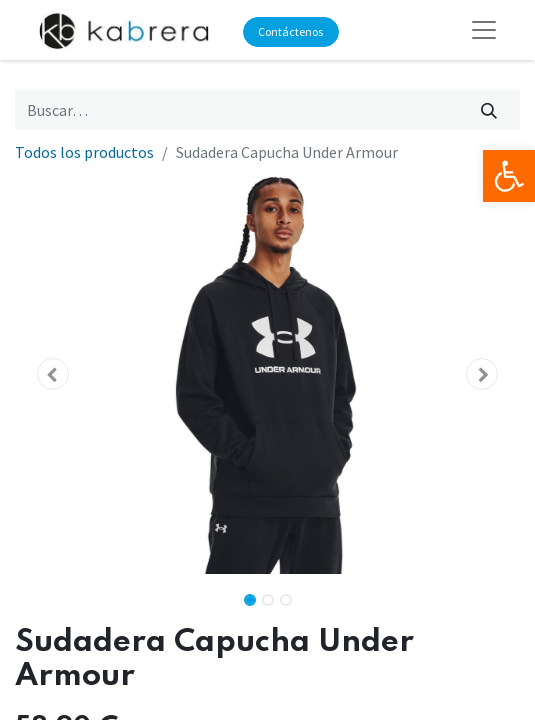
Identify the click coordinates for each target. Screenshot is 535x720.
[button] (53, 374)
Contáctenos (290, 31)
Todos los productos (84, 152)
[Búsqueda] (489, 110)
